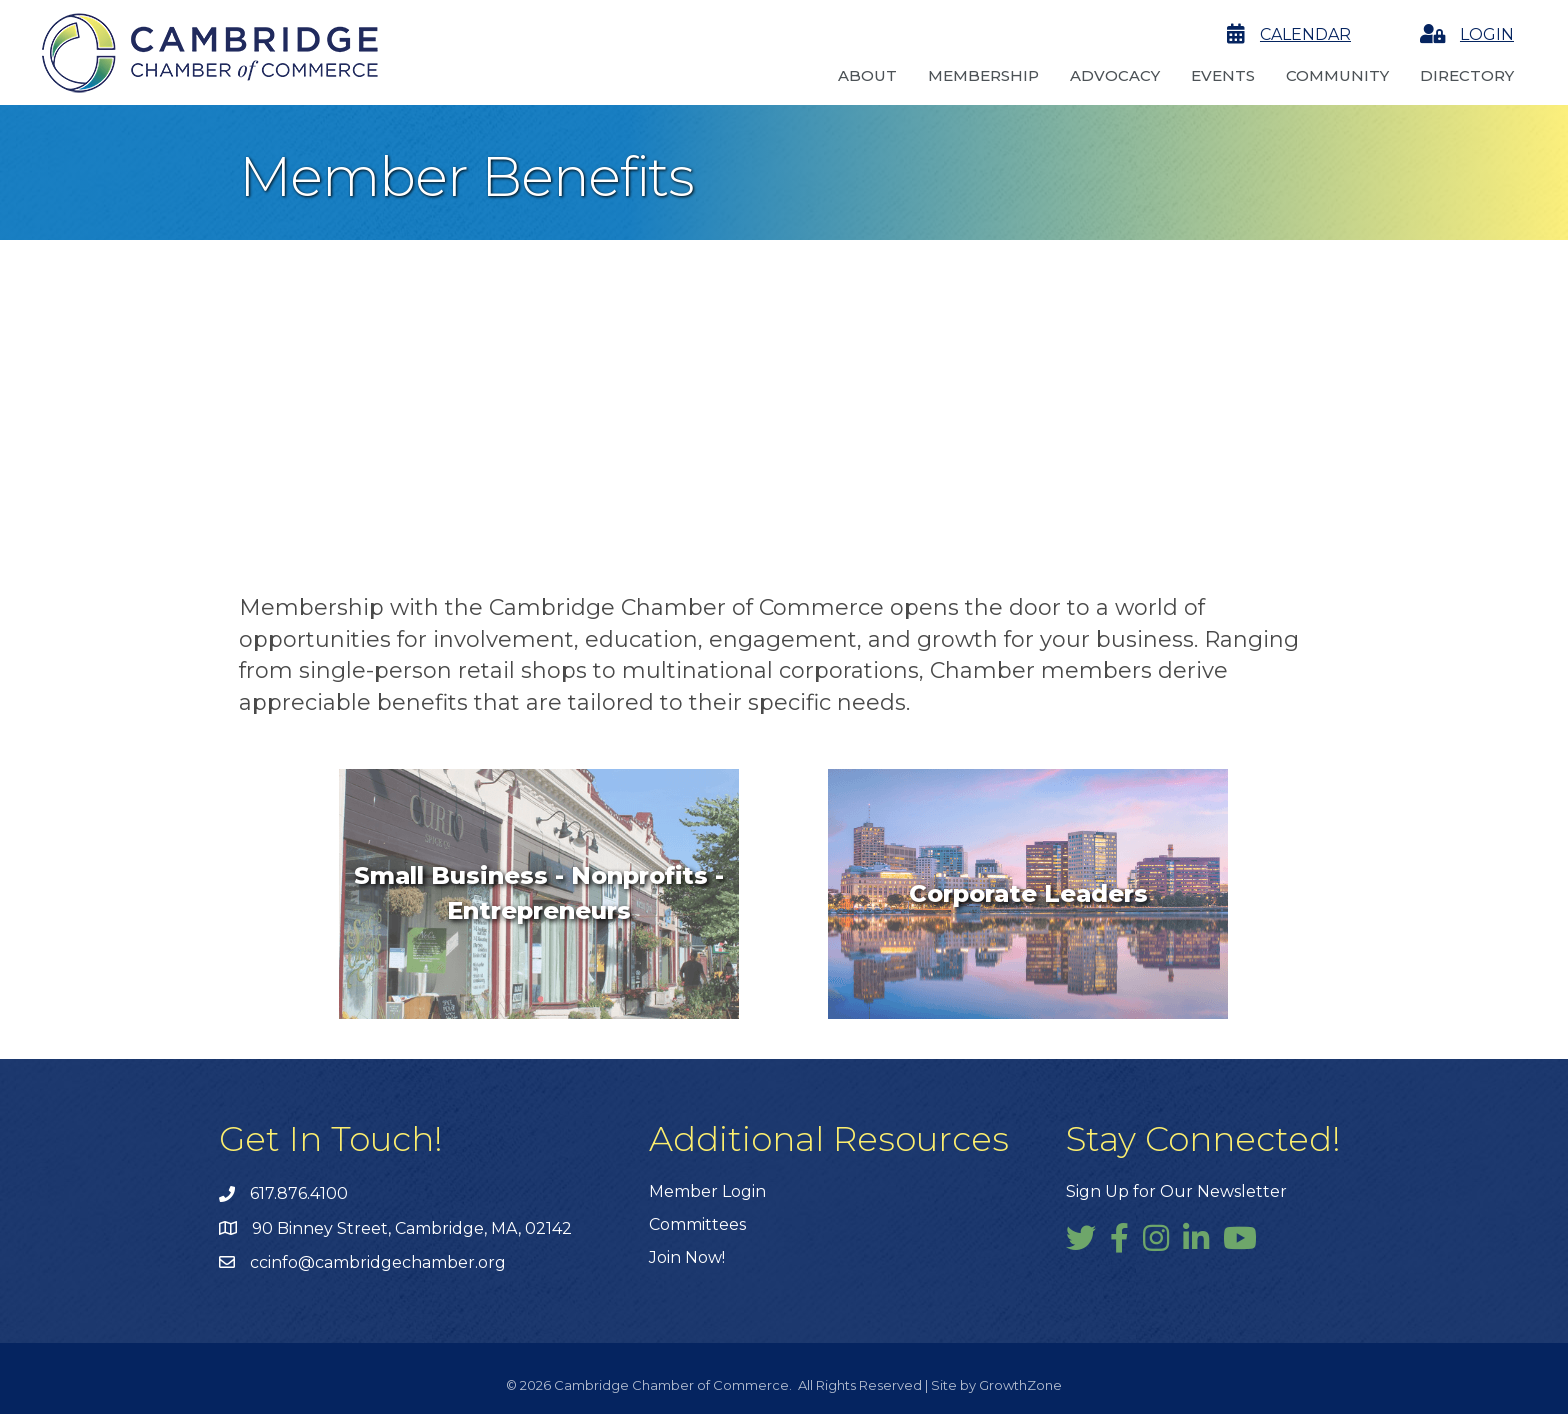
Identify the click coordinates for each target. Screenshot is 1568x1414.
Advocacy (1115, 75)
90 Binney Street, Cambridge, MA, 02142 (412, 1228)
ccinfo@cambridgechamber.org (378, 1262)
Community (1337, 75)
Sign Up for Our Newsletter (1176, 1191)
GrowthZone (1020, 1385)
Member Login (707, 1191)
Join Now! (687, 1257)
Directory (1467, 75)
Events (1223, 75)
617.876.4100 (299, 1193)
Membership (983, 75)
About (867, 75)
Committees (697, 1224)
